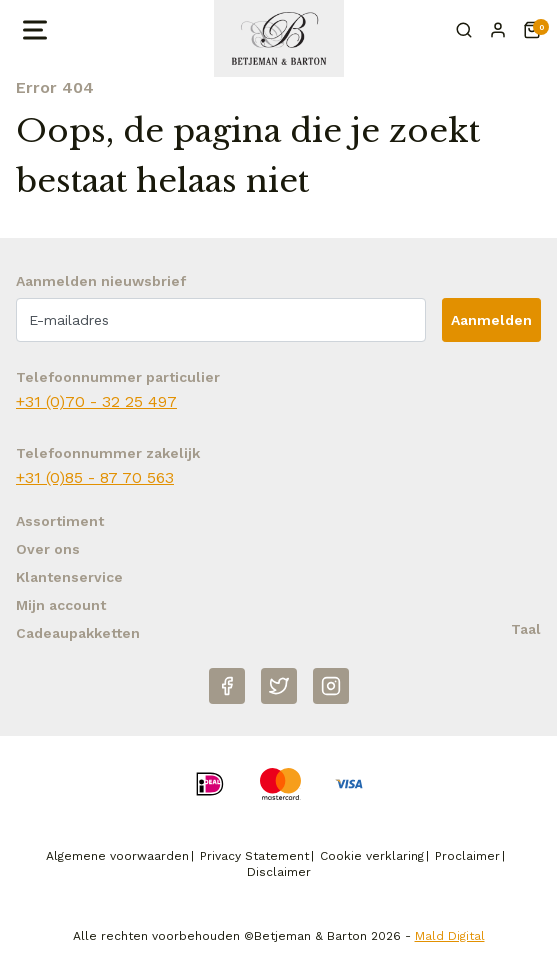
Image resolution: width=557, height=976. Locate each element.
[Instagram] (331, 686)
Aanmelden (491, 320)
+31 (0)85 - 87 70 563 (95, 477)
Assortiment (60, 521)
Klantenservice (69, 577)
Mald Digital (450, 936)
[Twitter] (279, 686)
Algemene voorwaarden (117, 856)
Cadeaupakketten (78, 633)
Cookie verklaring (372, 856)
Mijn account (61, 605)
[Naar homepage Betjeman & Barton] (279, 38)
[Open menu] (33, 30)
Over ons (48, 549)
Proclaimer (467, 856)
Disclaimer (279, 872)
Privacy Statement (254, 856)
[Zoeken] (464, 30)
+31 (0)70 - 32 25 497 (96, 401)
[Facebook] (227, 686)
